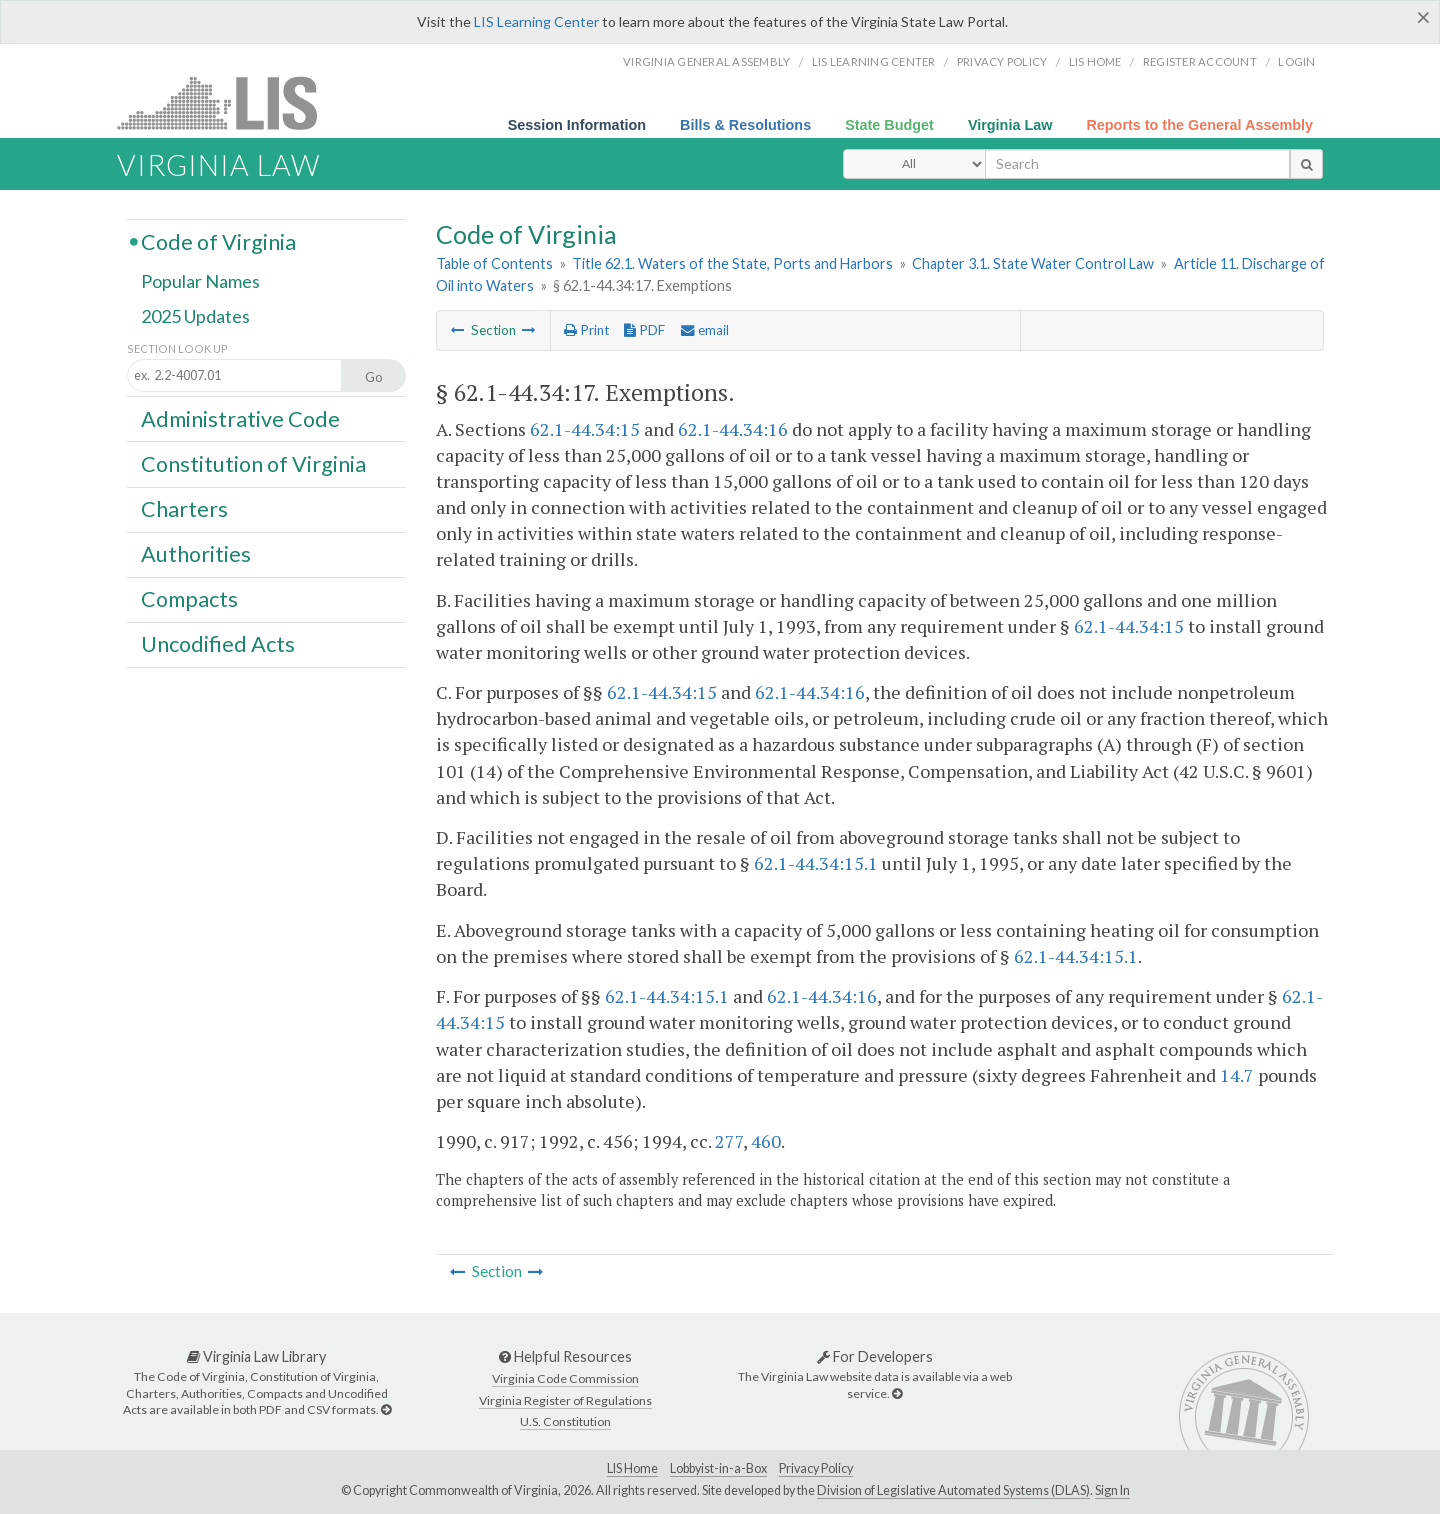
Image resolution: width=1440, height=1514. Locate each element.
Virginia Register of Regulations (565, 1400)
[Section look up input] (252, 376)
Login (1296, 61)
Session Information (577, 125)
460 (766, 1141)
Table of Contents (494, 263)
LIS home (1095, 61)
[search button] (1306, 164)
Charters (184, 509)
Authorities (196, 554)
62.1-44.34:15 (585, 429)
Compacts (189, 599)
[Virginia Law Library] (386, 1409)
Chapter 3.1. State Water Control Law (1033, 263)
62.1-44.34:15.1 (816, 863)
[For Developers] (897, 1393)
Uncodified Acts (218, 644)
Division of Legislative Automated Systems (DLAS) (953, 1490)
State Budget (889, 125)
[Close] (1423, 17)
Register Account (1200, 61)
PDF (644, 330)
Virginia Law (1010, 125)
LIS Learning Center (536, 21)
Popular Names (200, 282)
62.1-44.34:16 (733, 429)
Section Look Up (177, 348)
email (705, 330)
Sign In (1112, 1490)
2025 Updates (195, 317)
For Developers (875, 1356)
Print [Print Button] (586, 330)
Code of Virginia (218, 241)
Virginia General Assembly (706, 61)
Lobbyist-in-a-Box (718, 1468)
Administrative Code (240, 418)
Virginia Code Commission (565, 1378)
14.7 (1237, 1075)
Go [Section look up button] (374, 377)
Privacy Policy (1002, 61)
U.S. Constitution (565, 1421)
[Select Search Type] (914, 164)
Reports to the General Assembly (1199, 125)
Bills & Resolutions (745, 125)
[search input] (1137, 164)
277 (729, 1141)
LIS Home (632, 1468)
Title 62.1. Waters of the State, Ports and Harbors (732, 263)
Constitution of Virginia (253, 463)
